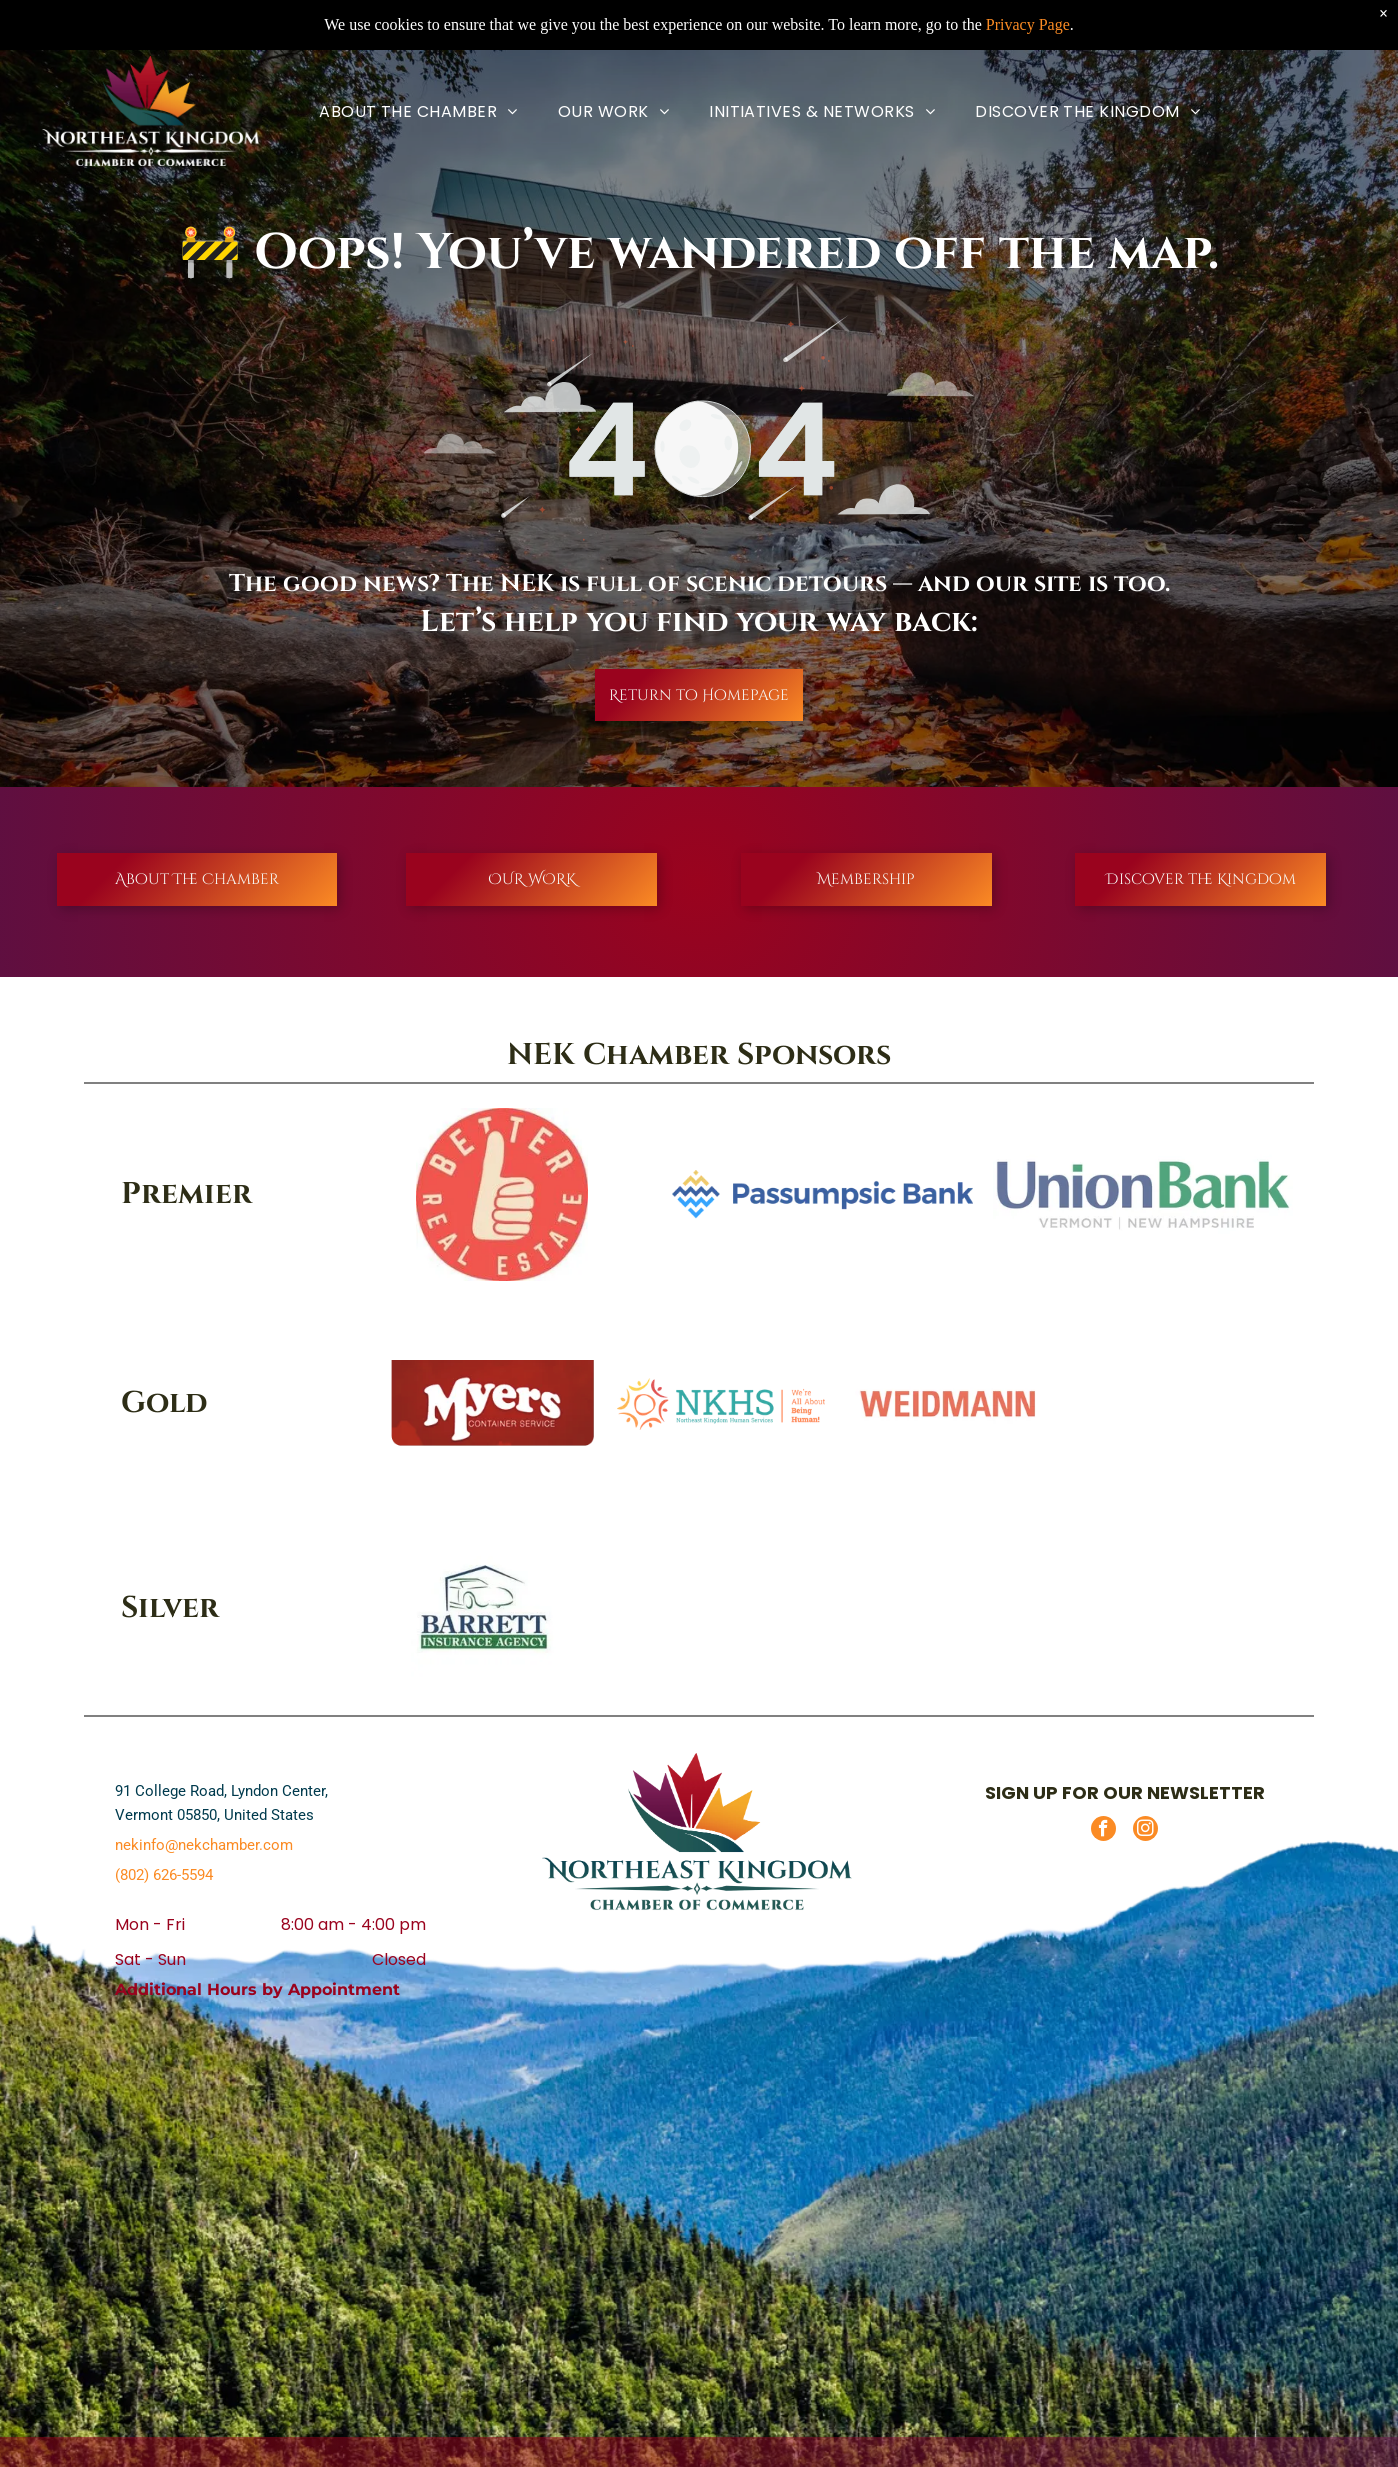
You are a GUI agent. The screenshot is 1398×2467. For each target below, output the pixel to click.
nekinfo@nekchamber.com (204, 1845)
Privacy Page (1028, 24)
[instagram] (1145, 1831)
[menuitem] (418, 111)
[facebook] (1103, 1831)
